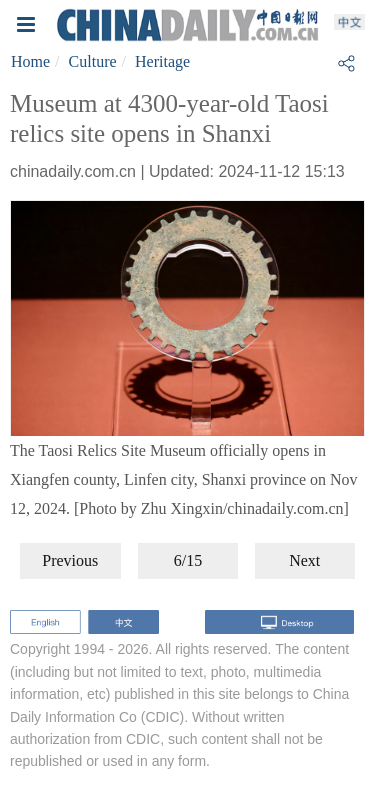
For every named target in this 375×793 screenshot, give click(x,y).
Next (304, 560)
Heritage (162, 61)
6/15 (188, 560)
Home (30, 61)
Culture (93, 61)
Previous (70, 560)
